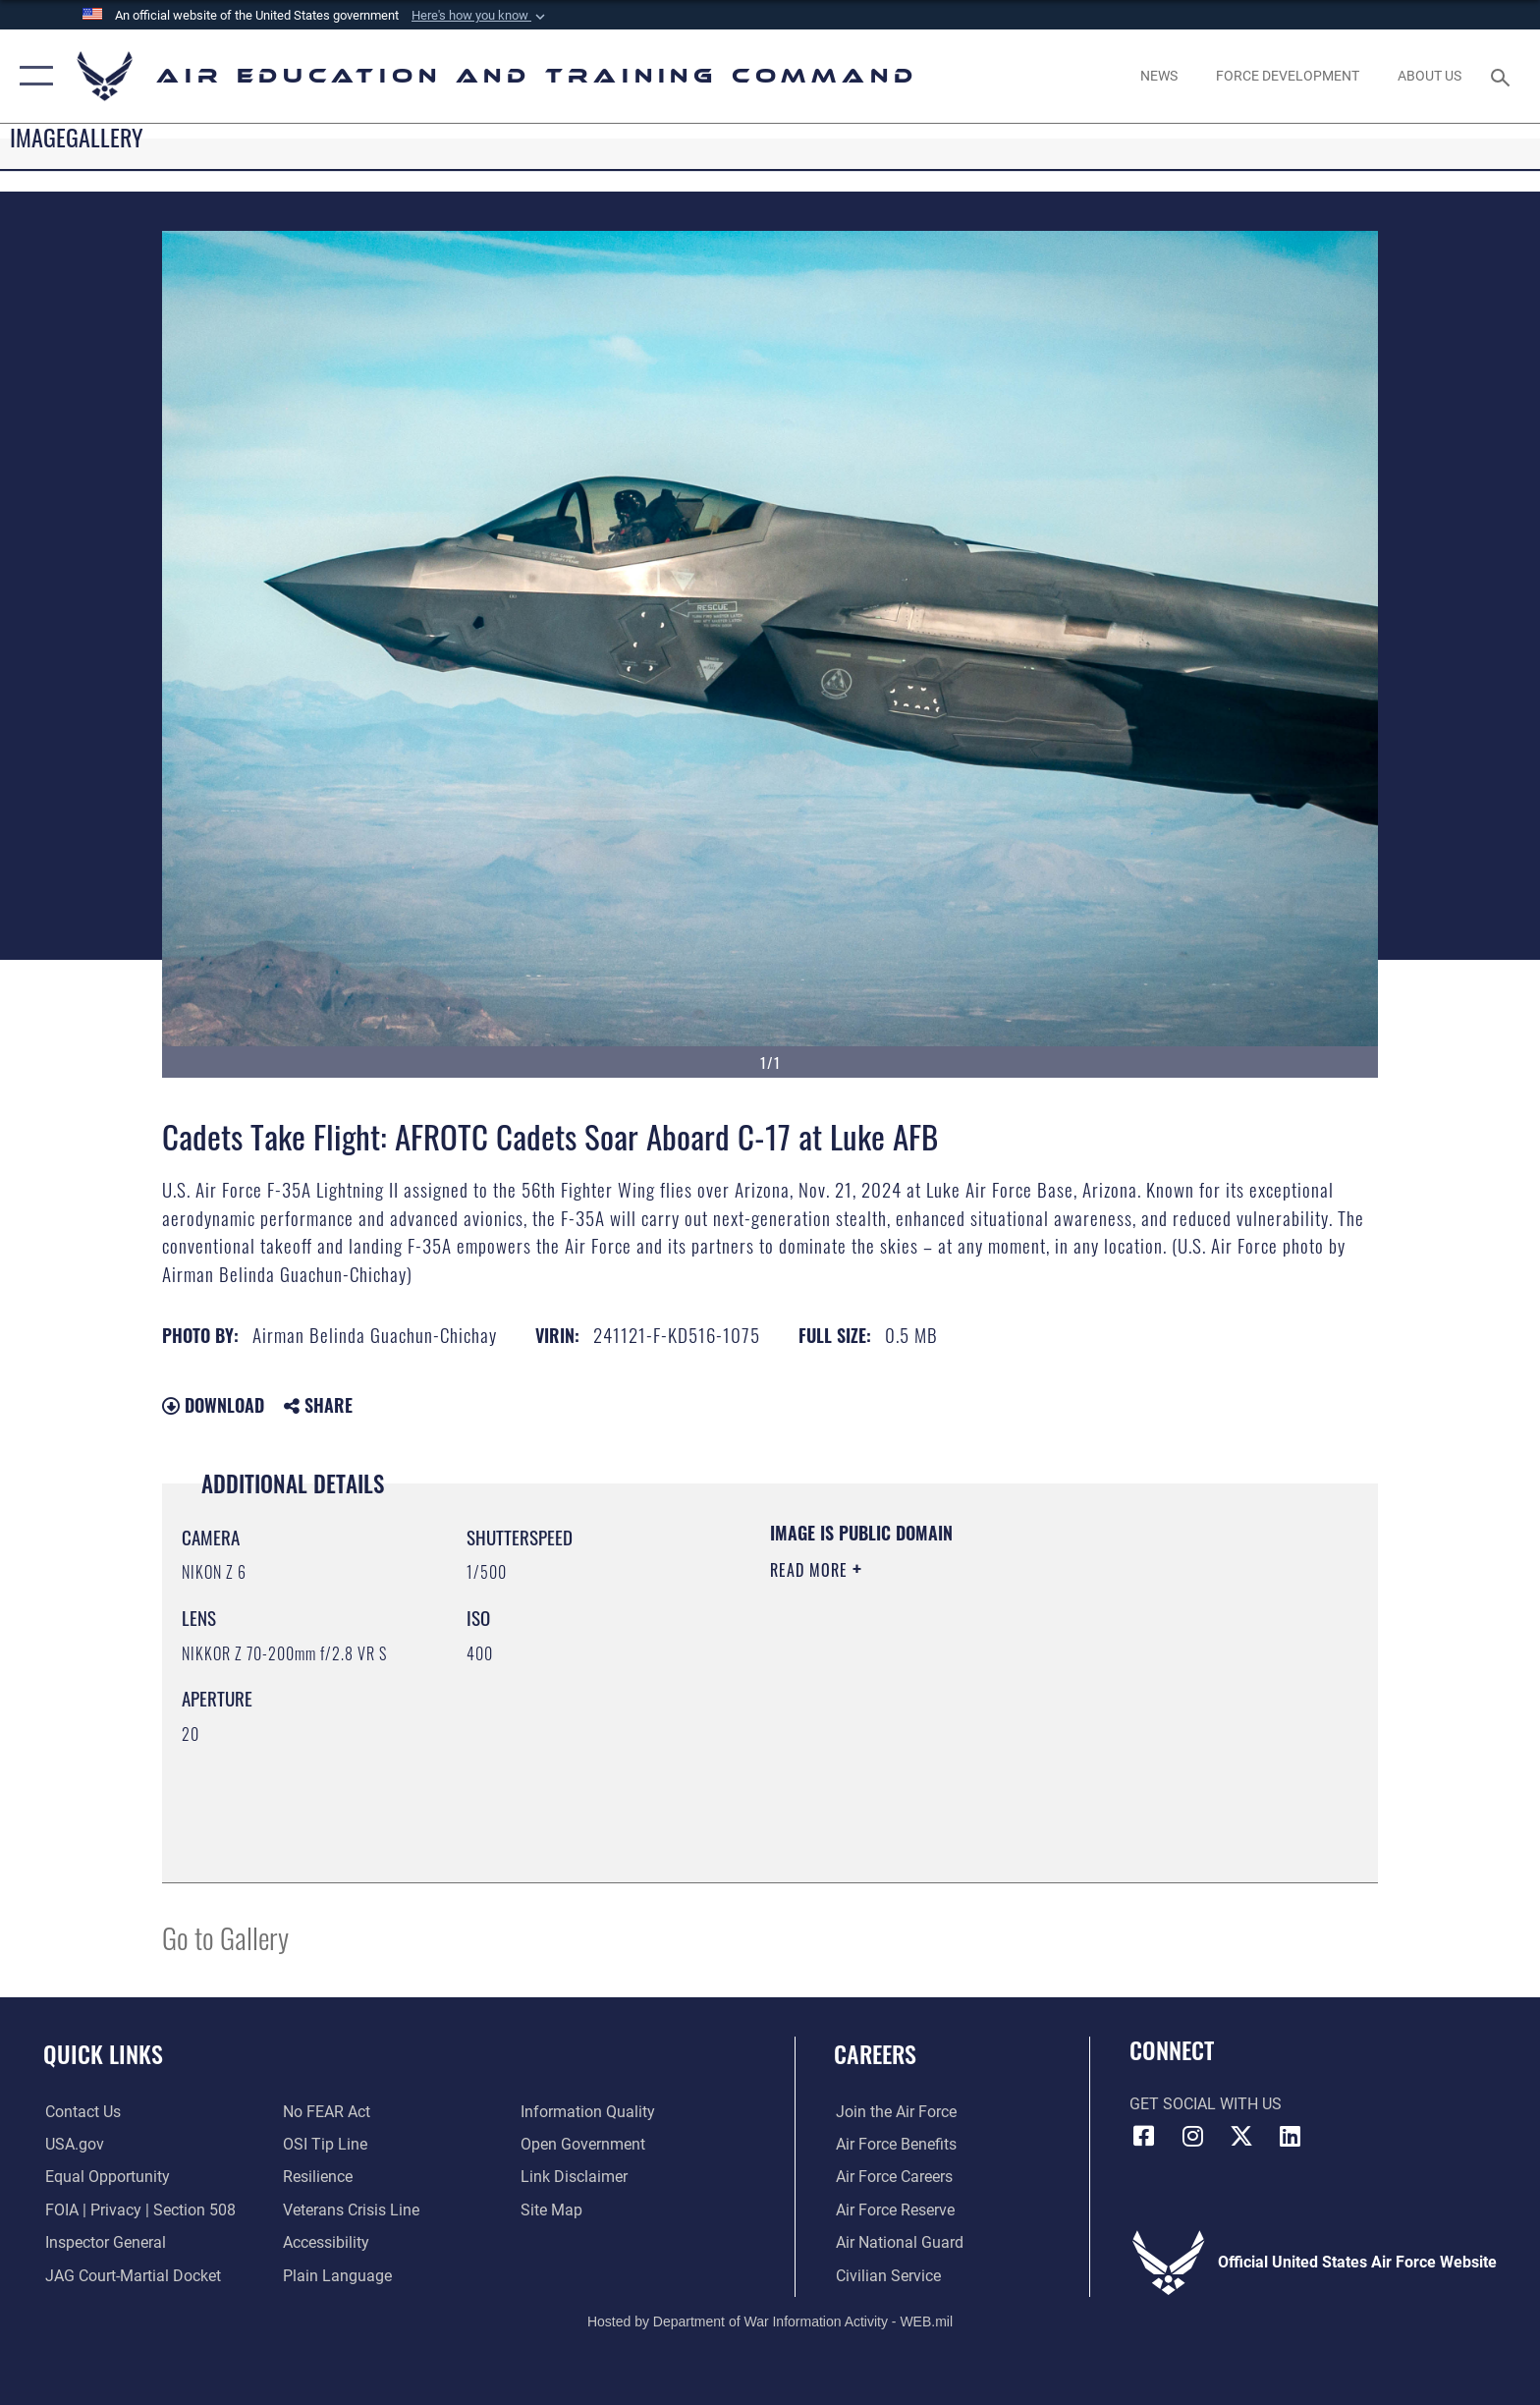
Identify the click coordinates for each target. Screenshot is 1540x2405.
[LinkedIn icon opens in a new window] (1290, 2136)
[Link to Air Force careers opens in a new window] (892, 2176)
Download (213, 1405)
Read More (811, 1570)
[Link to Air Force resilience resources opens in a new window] (318, 2176)
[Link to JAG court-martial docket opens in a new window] (131, 2275)
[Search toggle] (1503, 76)
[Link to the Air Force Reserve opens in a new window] (893, 2210)
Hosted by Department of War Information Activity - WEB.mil (770, 2321)
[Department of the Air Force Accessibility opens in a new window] (326, 2242)
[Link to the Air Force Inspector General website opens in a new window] (103, 2242)
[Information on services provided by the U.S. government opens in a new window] (72, 2144)
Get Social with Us (1205, 2104)
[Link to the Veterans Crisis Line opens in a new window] (351, 2210)
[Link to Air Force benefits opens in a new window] (894, 2144)
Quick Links (103, 2054)
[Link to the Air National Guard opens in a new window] (898, 2242)
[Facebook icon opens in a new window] (1144, 2136)
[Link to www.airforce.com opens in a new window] (894, 2111)
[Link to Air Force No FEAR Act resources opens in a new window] (326, 2111)
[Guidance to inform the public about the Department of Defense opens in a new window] (589, 2111)
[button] (480, 16)
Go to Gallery (225, 1937)
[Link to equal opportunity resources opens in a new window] (105, 2176)
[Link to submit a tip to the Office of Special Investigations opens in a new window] (325, 2144)
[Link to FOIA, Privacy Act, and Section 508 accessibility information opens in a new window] (138, 2210)
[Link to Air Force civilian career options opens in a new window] (886, 2275)
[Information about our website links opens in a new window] (575, 2176)
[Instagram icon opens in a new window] (1192, 2136)
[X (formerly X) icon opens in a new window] (1241, 2136)
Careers (875, 2054)
